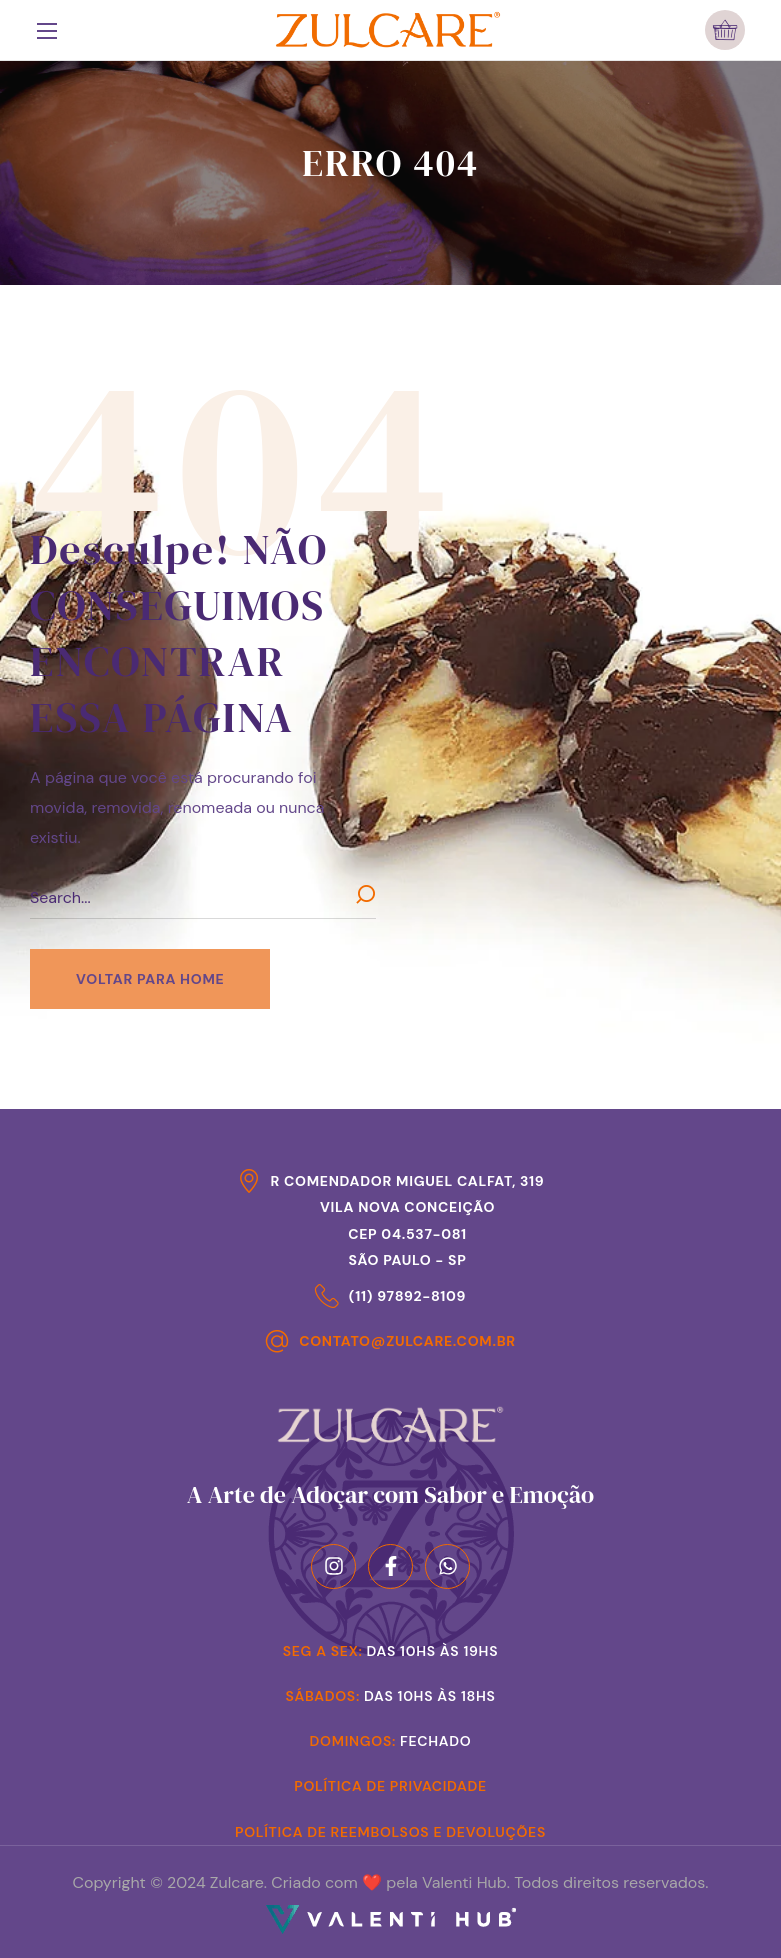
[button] (725, 30)
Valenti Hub (464, 1882)
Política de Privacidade (390, 1786)
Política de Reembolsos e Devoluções (390, 1832)
